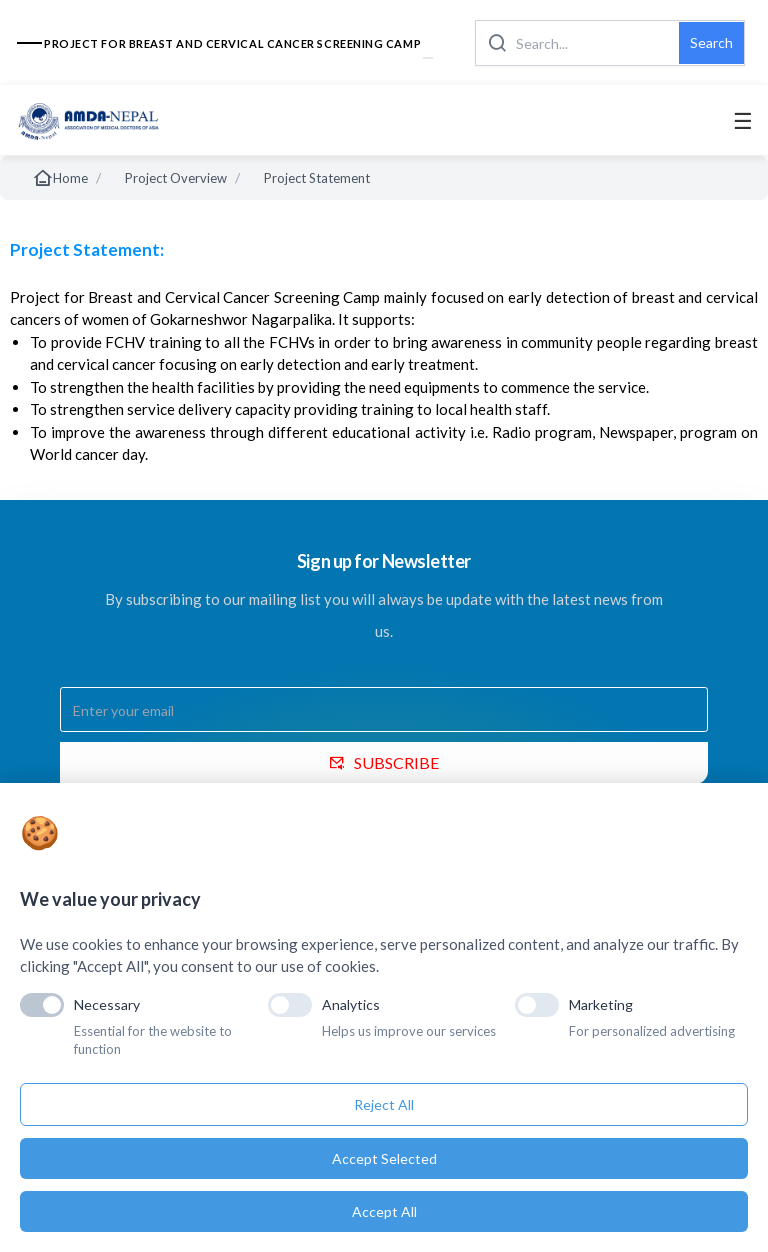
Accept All (384, 1211)
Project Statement (317, 178)
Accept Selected (384, 1158)
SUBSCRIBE (384, 762)
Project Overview (176, 178)
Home (60, 178)
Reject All (384, 1104)
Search (711, 42)
